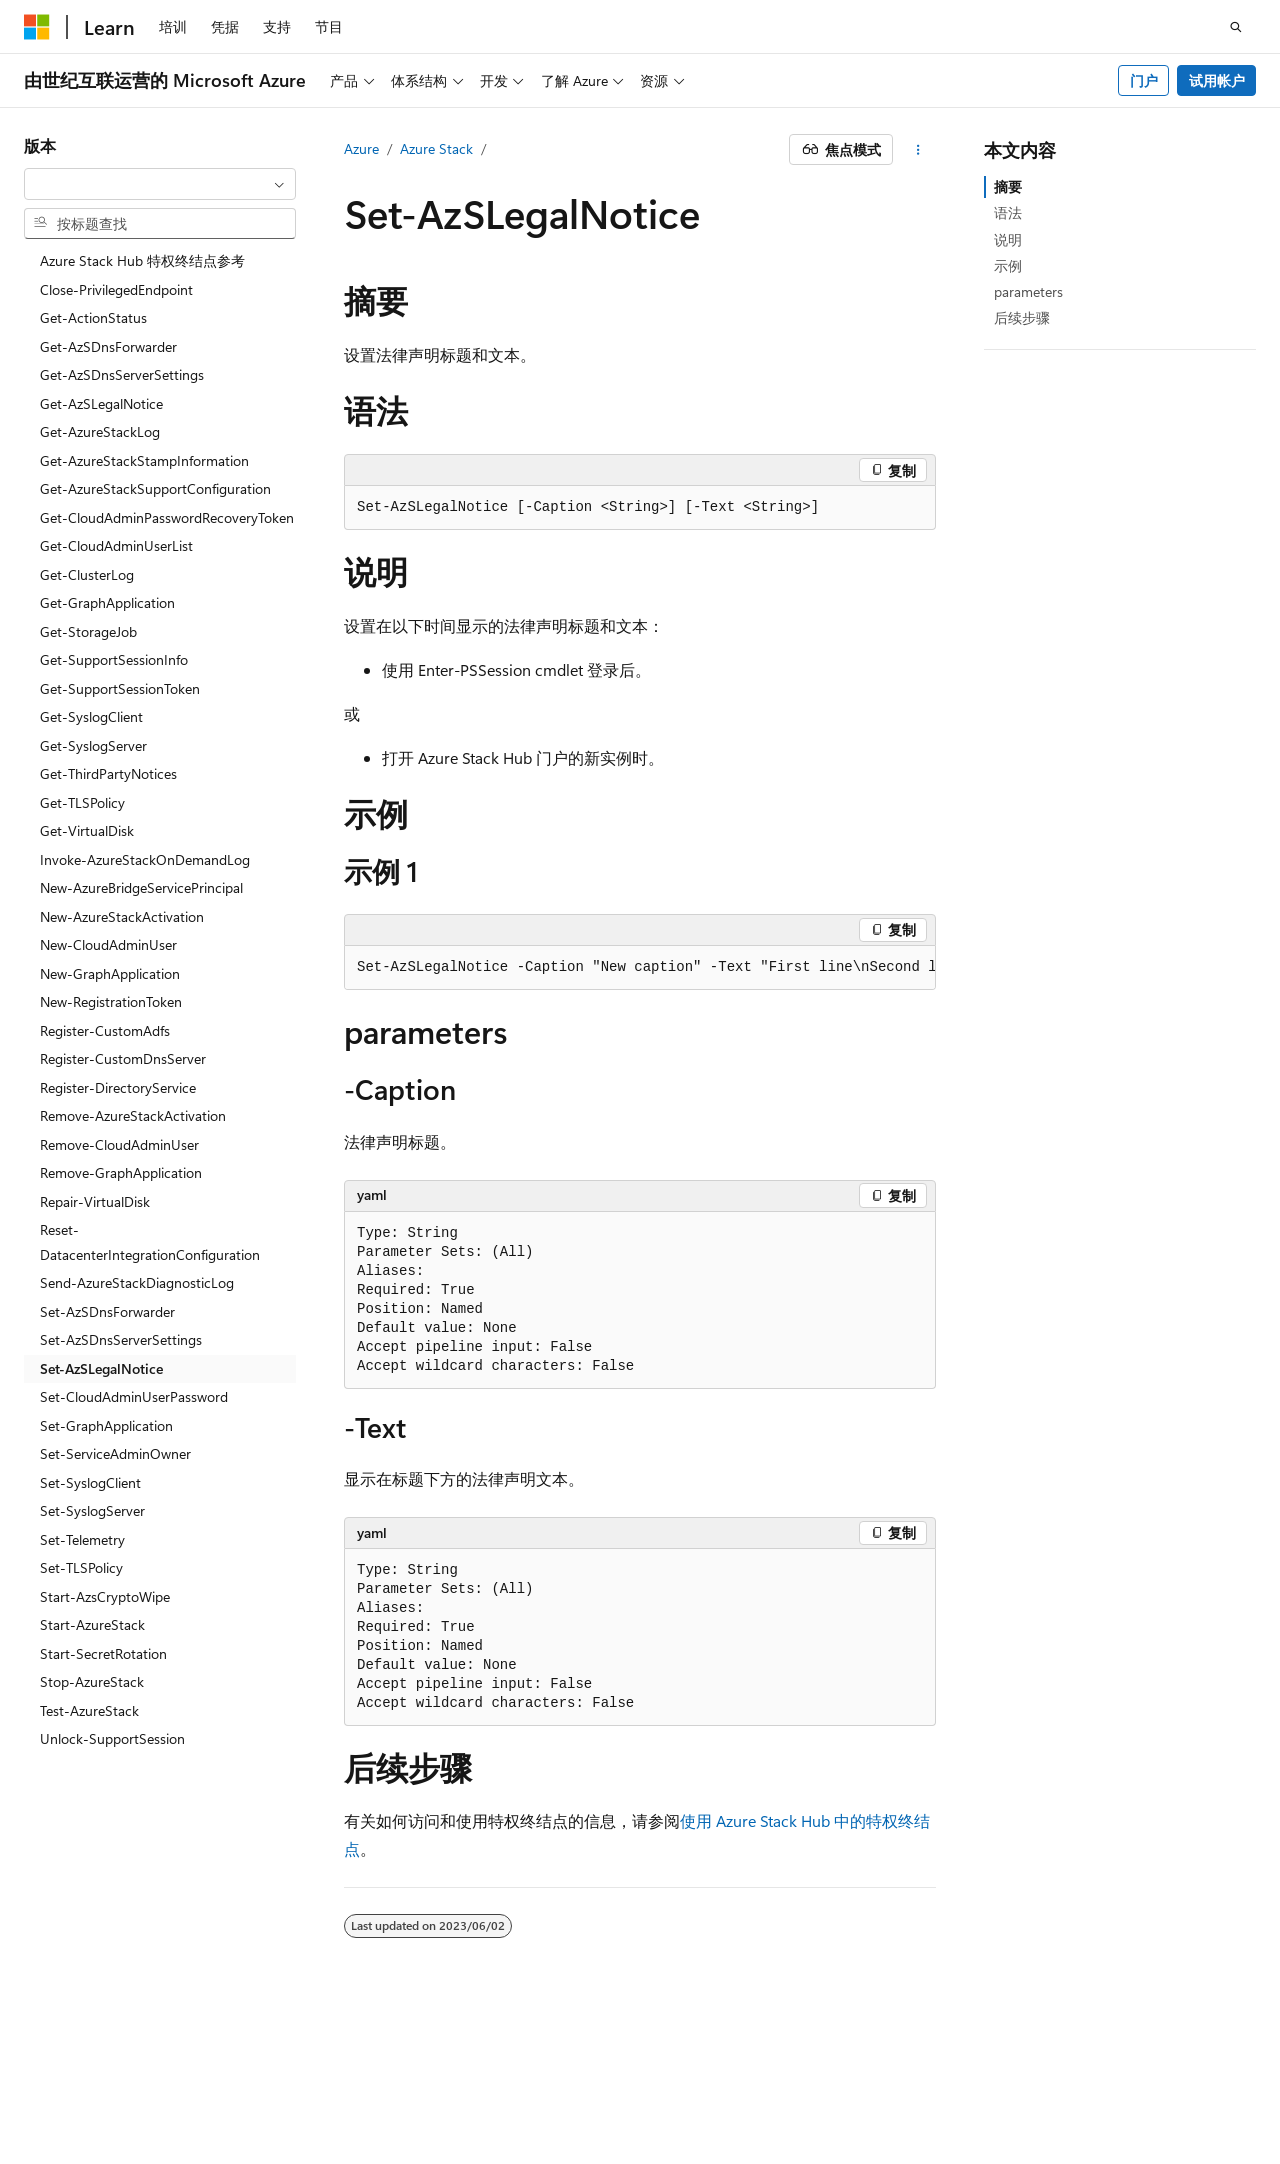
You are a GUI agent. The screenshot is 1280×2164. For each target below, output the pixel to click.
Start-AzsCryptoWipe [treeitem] (105, 1596)
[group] (640, 968)
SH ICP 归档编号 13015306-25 (117, 2074)
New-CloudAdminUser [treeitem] (108, 944)
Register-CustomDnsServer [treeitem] (123, 1058)
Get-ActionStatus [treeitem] (93, 317)
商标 (255, 2103)
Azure (361, 148)
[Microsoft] (37, 27)
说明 (1008, 239)
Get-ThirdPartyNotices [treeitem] (108, 773)
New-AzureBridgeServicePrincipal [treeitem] (141, 887)
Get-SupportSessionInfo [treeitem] (114, 659)
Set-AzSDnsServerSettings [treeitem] (121, 1339)
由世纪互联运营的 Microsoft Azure (653, 2074)
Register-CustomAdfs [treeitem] (105, 1030)
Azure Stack (436, 148)
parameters (1028, 291)
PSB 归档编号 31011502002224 (345, 2074)
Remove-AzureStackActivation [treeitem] (133, 1115)
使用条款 (189, 2103)
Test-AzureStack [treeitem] (89, 1710)
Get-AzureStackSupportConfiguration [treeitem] (155, 488)
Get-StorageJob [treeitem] (88, 631)
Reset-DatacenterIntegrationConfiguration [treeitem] (150, 1242)
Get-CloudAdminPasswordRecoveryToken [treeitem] (167, 517)
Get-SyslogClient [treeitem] (91, 716)
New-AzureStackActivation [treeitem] (122, 916)
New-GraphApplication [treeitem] (110, 973)
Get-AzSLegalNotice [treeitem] (101, 403)
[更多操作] (918, 150)
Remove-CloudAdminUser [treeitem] (119, 1144)
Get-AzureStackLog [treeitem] (100, 431)
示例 (1008, 265)
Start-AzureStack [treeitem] (92, 1624)
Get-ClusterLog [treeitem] (87, 574)
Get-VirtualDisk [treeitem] (87, 830)
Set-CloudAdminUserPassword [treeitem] (134, 1396)
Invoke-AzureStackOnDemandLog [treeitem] (145, 859)
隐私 (493, 2074)
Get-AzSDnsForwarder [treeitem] (108, 346)
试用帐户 (1217, 80)
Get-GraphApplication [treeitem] (107, 602)
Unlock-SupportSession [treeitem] (112, 1738)
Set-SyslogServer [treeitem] (92, 1510)
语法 (1008, 212)
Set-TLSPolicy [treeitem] (81, 1567)
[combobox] (160, 184)
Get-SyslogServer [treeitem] (93, 745)
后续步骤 (1022, 317)
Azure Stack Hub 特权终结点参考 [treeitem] (142, 260)
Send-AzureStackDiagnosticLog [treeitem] (137, 1282)
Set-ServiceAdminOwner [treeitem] (115, 1453)
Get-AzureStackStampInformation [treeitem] (144, 460)
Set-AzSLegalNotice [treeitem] (101, 1368)
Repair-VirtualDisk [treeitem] (95, 1201)
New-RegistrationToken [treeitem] (111, 1001)
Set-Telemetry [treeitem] (82, 1539)
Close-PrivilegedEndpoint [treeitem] (116, 289)
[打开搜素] (1236, 27)
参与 (1056, 2074)
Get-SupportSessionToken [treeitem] (120, 688)
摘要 (1008, 186)
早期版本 (923, 2074)
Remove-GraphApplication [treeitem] (121, 1172)
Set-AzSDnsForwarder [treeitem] (107, 1311)
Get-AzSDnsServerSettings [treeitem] (122, 374)
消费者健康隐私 (73, 2103)
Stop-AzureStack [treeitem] (92, 1681)
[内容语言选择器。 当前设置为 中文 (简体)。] (79, 2028)
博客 (989, 2074)
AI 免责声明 (834, 2074)
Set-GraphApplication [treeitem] (106, 1425)
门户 (1144, 80)
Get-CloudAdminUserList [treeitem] (116, 545)
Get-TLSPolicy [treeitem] (82, 802)
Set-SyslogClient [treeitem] (90, 1482)
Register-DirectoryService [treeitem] (118, 1087)
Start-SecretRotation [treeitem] (103, 1653)
